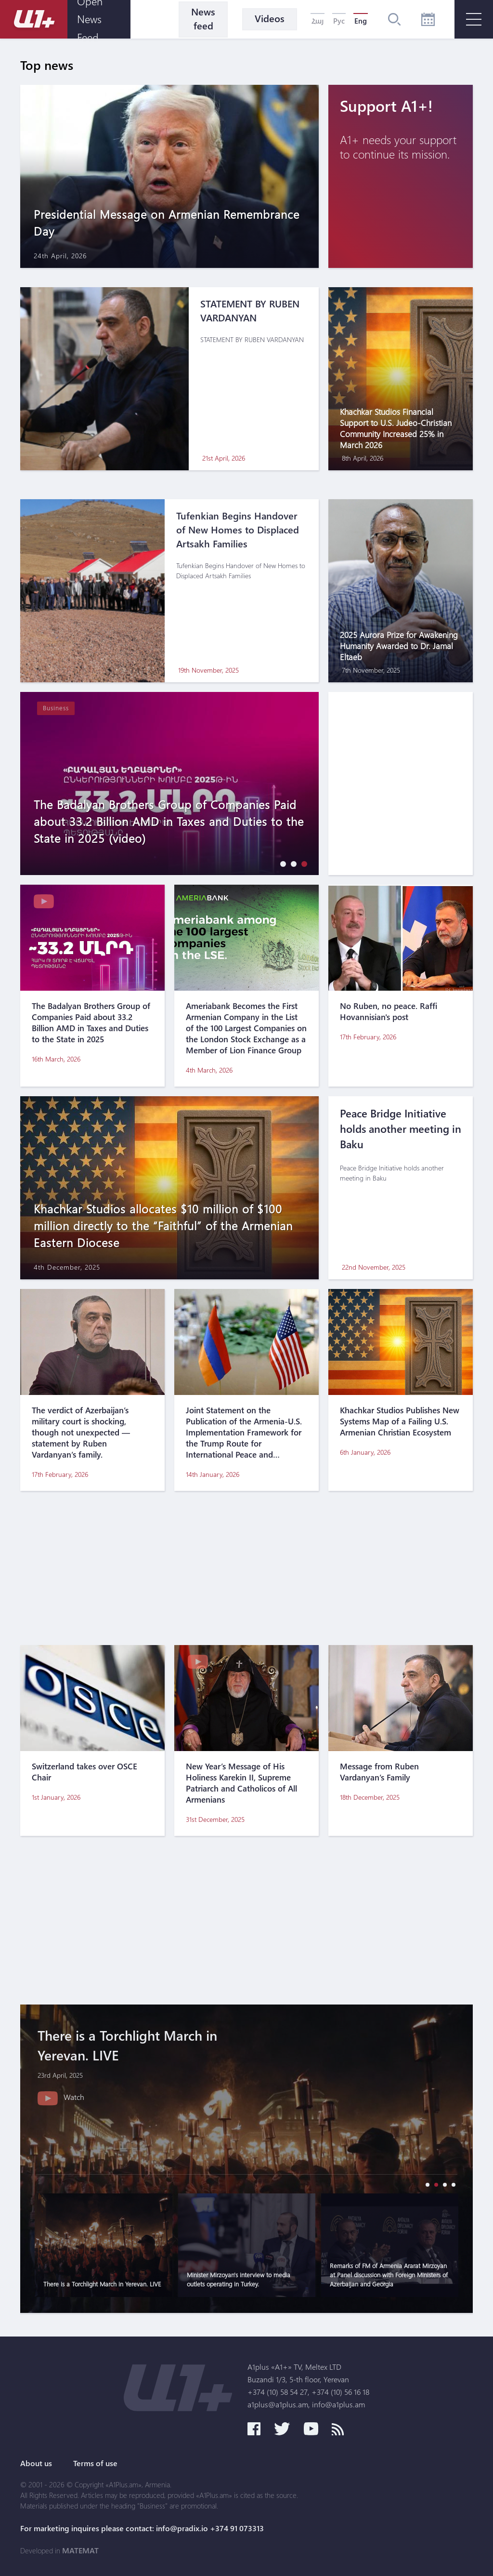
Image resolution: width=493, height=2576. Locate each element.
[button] (280, 863)
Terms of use (95, 2463)
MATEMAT (80, 2550)
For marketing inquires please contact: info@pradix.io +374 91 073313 (142, 2528)
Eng (360, 20)
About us (36, 2463)
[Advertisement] (246, 1567)
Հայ (317, 20)
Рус (339, 20)
